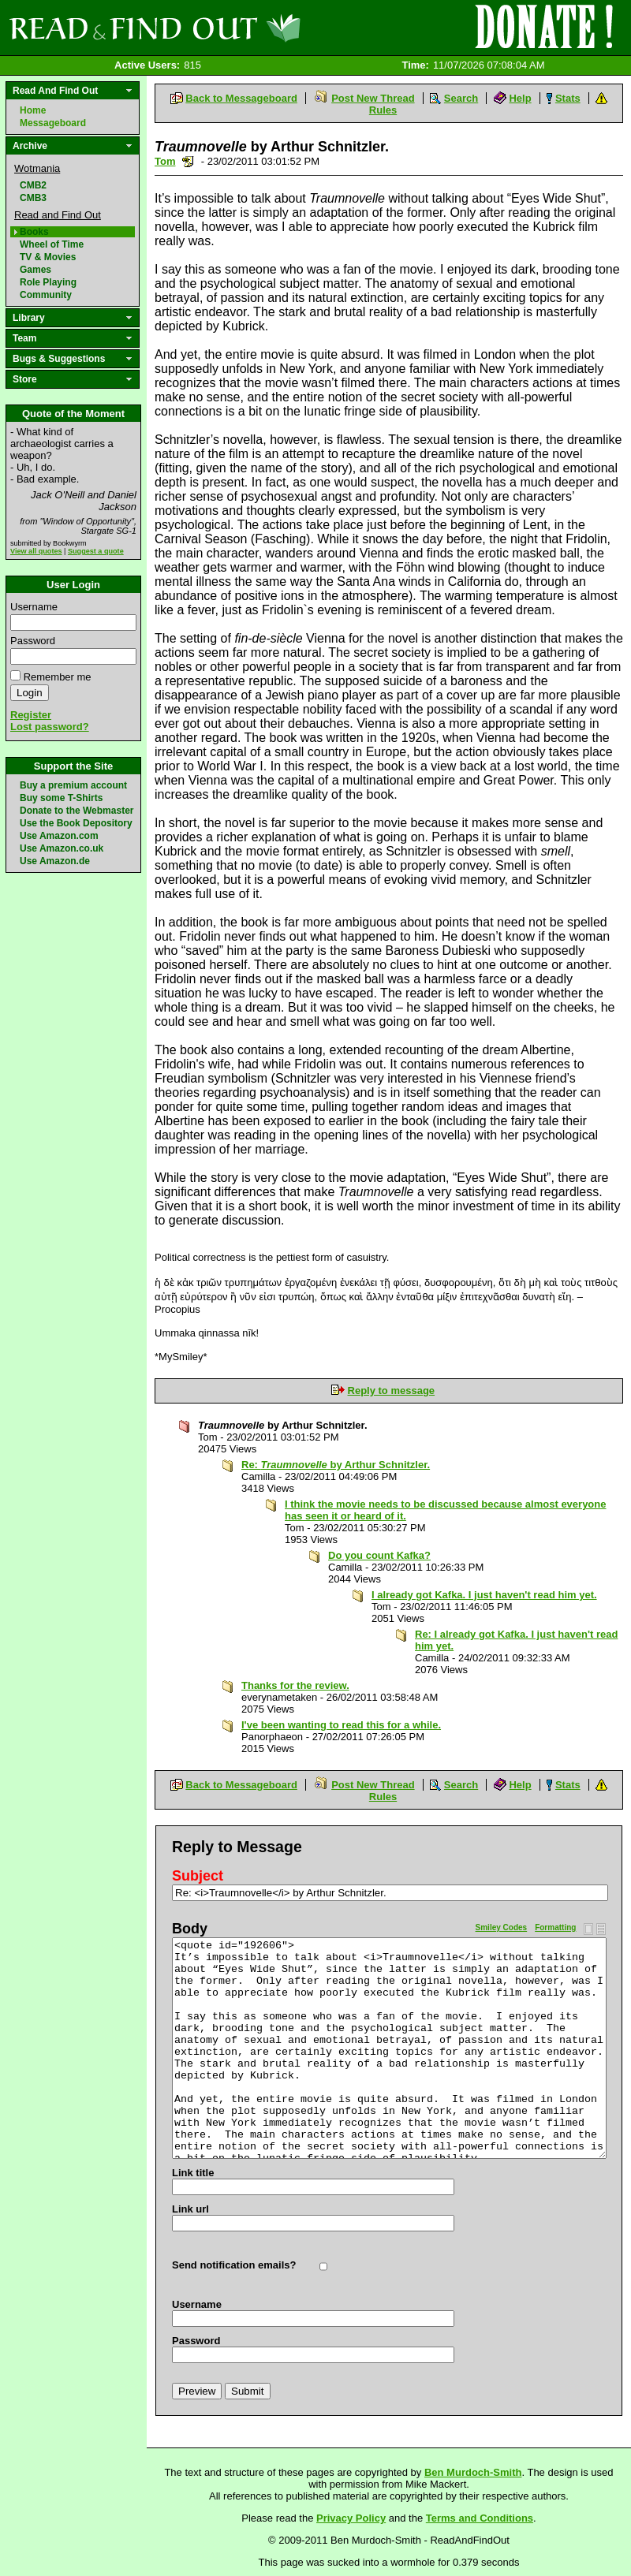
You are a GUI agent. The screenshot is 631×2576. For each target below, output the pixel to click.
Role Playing (48, 282)
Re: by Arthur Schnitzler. (335, 1465)
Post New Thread (372, 98)
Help (520, 98)
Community (46, 294)
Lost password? (49, 727)
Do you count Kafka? (379, 1555)
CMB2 (33, 185)
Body (189, 1929)
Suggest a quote (96, 551)
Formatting (555, 1927)
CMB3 (33, 197)
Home (33, 110)
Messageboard (53, 123)
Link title (193, 2173)
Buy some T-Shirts (61, 797)
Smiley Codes (502, 1927)
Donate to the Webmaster (76, 810)
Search (461, 98)
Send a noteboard (188, 161)
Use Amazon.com (59, 835)
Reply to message (391, 1390)
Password (32, 641)
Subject (197, 1876)
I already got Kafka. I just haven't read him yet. (484, 1595)
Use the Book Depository (76, 823)
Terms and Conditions (479, 2518)
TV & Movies (48, 257)
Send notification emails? (234, 2265)
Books (34, 231)
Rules (383, 110)
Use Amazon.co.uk (61, 848)
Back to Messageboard (241, 98)
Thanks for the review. (295, 1685)
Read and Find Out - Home (237, 27)
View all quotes (36, 551)
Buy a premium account (73, 785)
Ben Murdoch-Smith (473, 2472)
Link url (190, 2209)
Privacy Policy (351, 2518)
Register (30, 715)
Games (35, 269)
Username (34, 607)
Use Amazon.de (55, 861)
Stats (568, 98)
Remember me (57, 677)
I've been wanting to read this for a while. (341, 1725)
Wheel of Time (52, 244)
